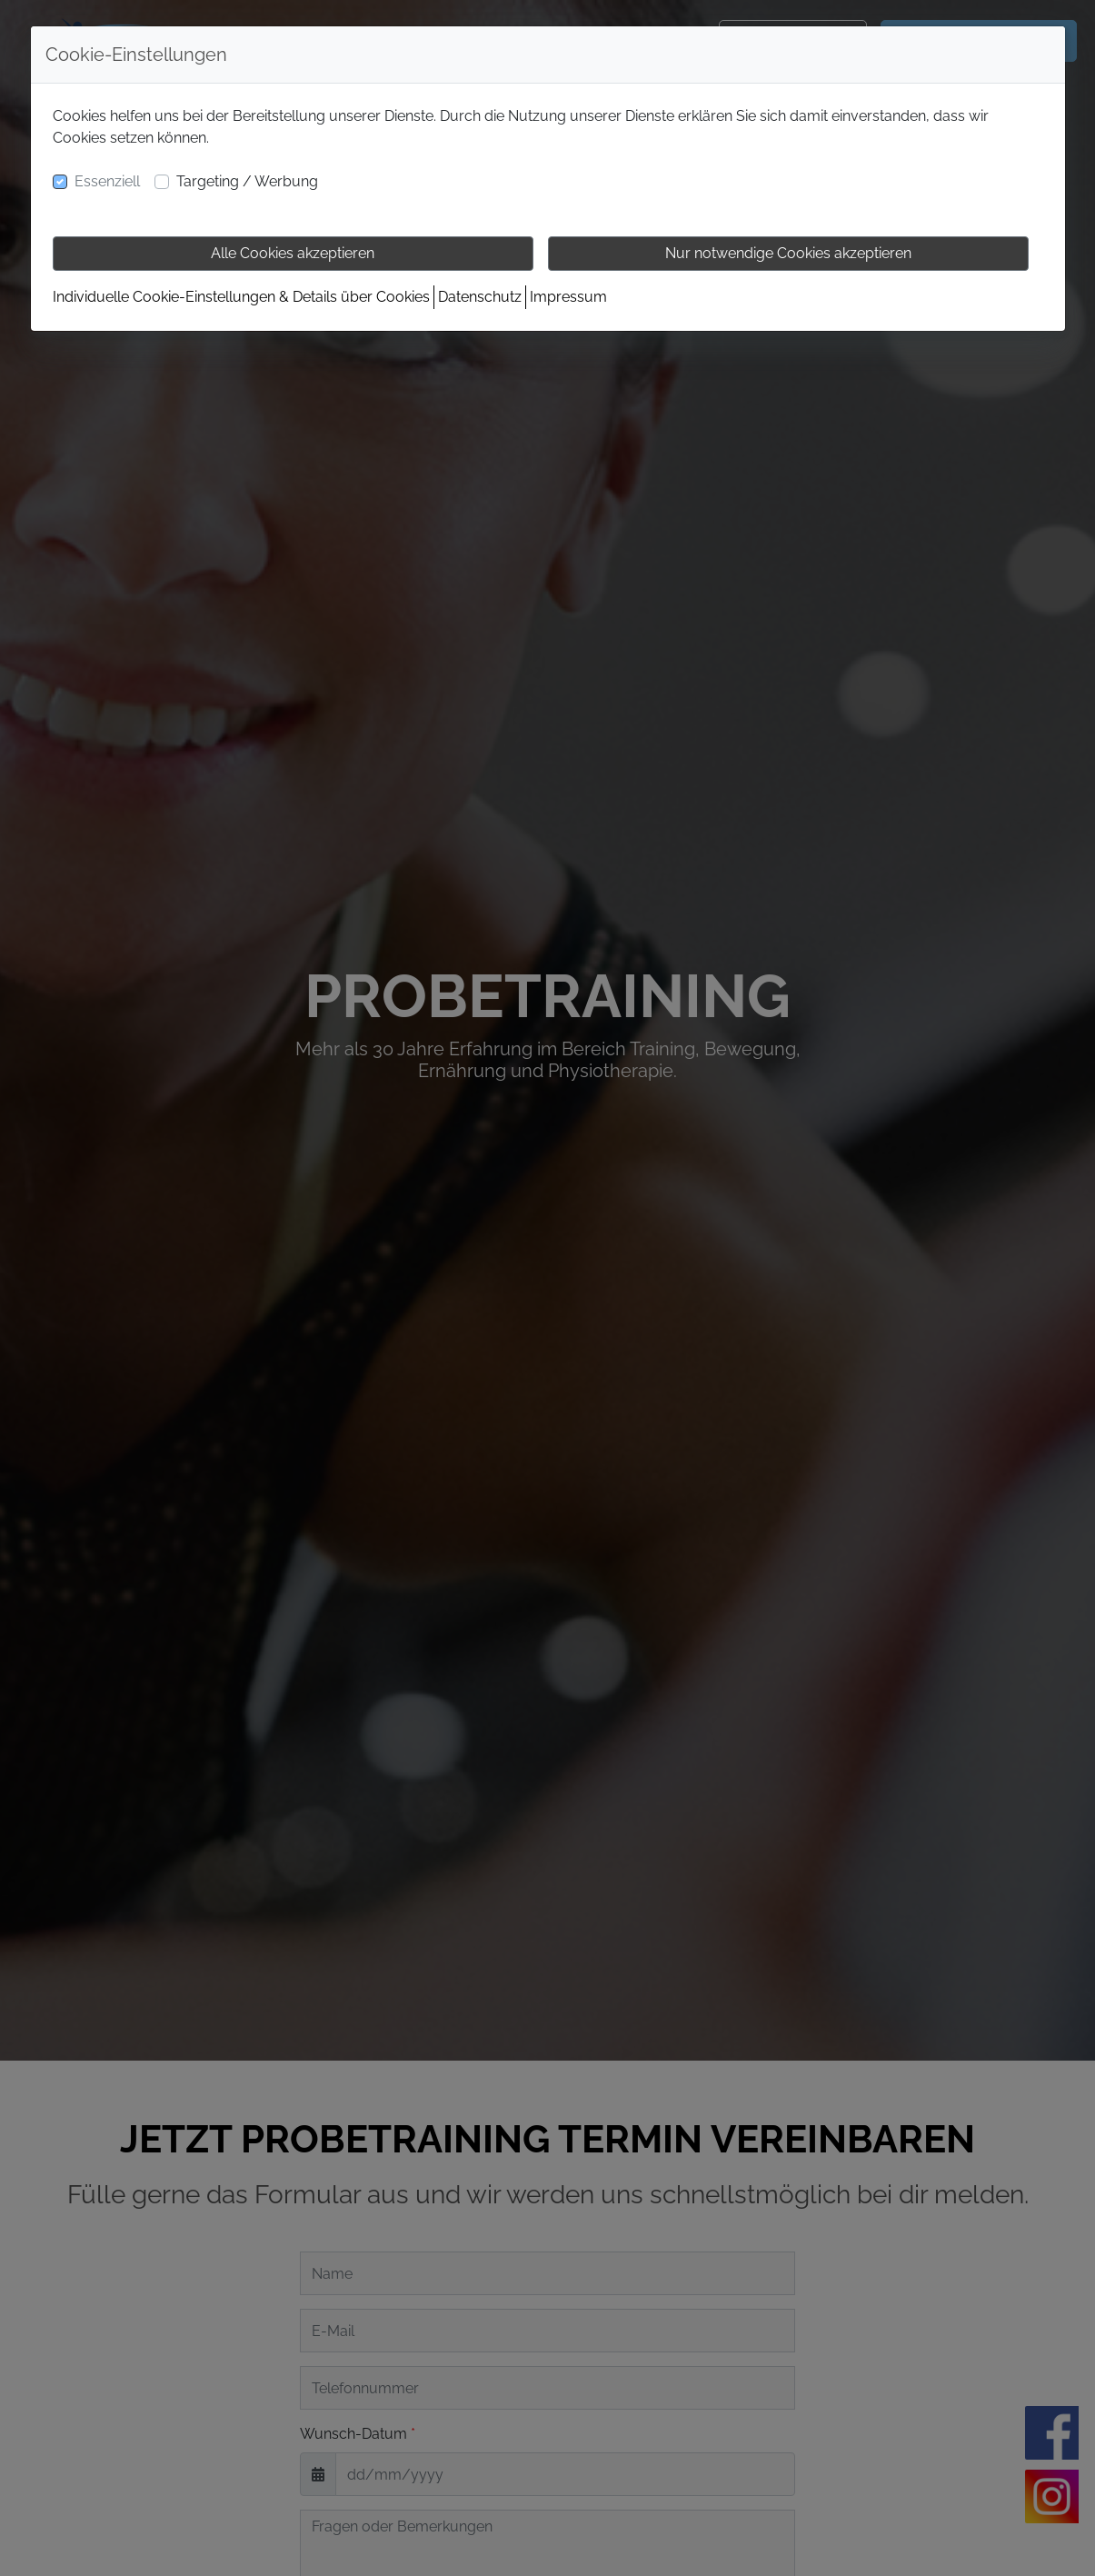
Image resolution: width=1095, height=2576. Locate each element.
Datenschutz (480, 296)
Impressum (568, 296)
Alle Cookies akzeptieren (292, 253)
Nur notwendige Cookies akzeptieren (788, 253)
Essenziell (107, 181)
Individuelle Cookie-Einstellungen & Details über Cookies (241, 296)
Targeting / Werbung (247, 181)
